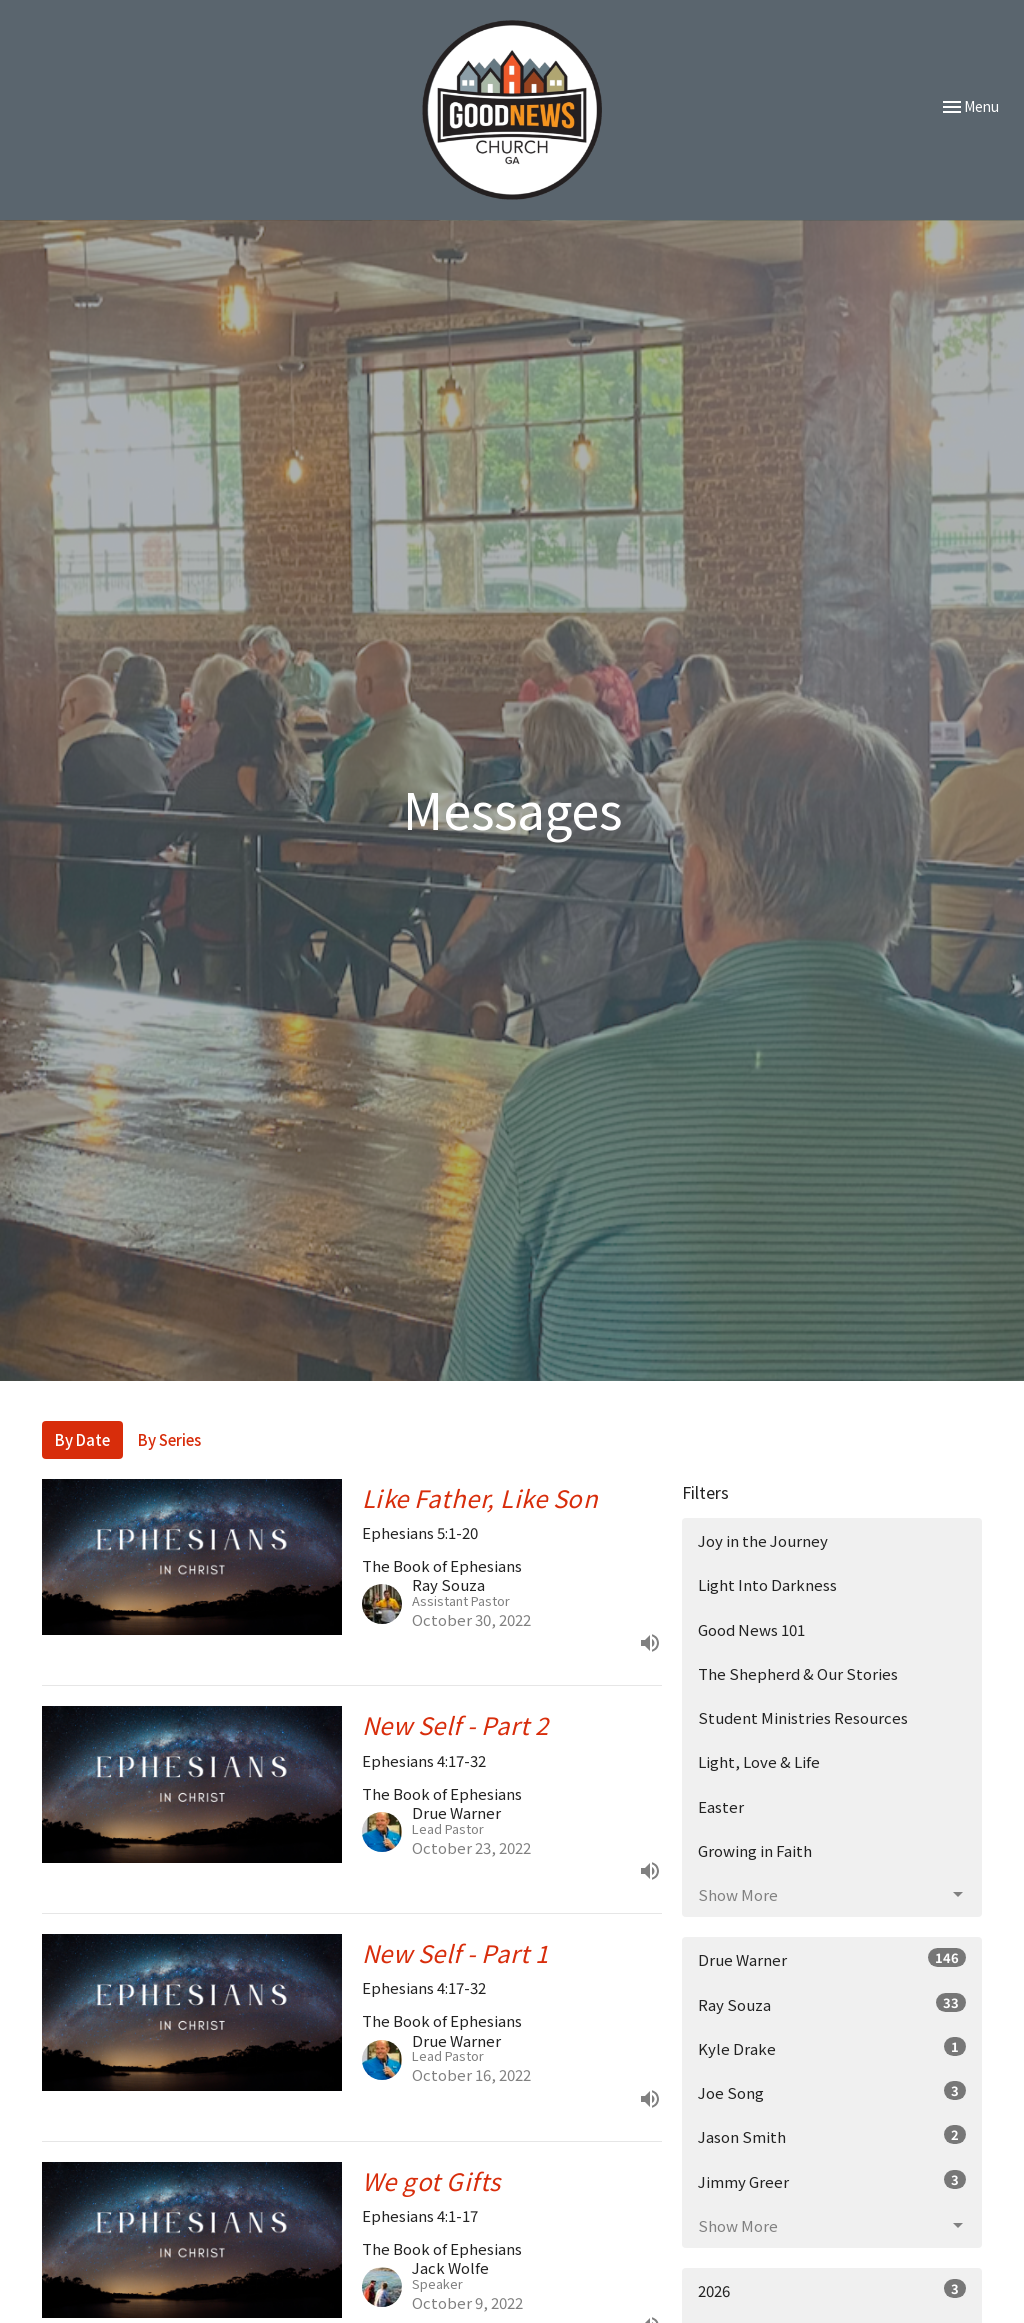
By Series (169, 1439)
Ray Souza (832, 2004)
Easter (721, 1806)
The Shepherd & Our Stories (798, 1673)
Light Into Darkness (767, 1584)
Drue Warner (832, 1959)
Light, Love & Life (759, 1761)
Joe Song (832, 2092)
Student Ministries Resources (803, 1717)
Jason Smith (832, 2136)
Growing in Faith (755, 1850)
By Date (82, 1439)
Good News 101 (751, 1629)
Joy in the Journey (763, 1540)
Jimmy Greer (832, 2181)
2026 (832, 2290)
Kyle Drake (832, 2048)
